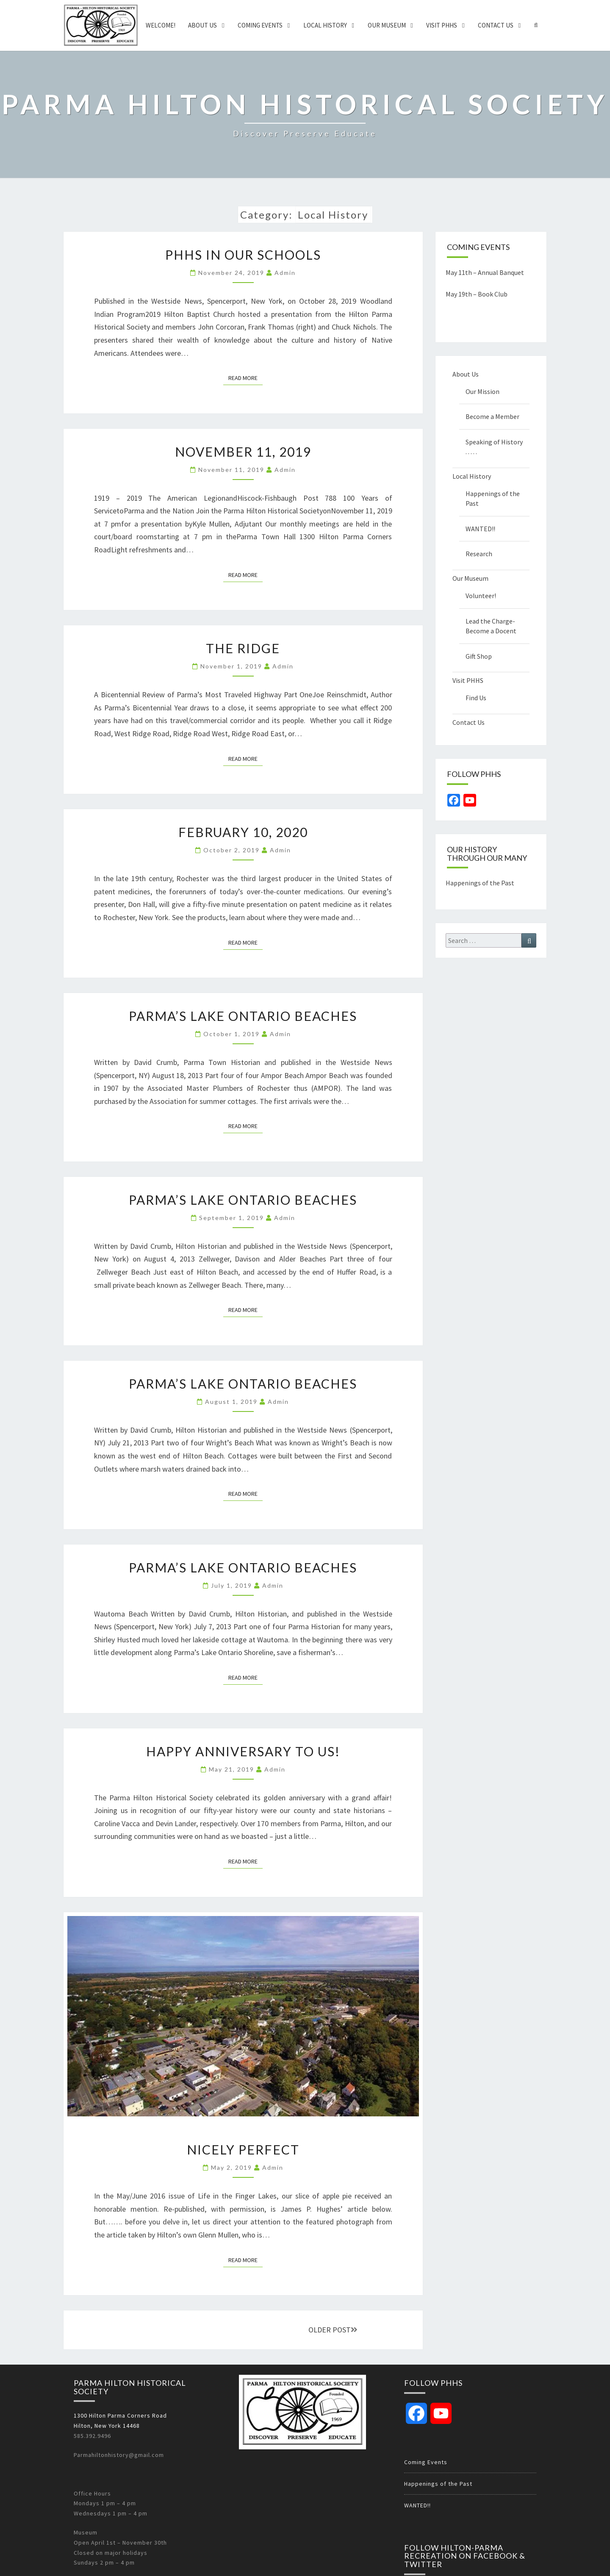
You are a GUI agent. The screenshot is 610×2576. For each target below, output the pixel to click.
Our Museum (387, 25)
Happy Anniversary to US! (243, 1751)
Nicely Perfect (243, 2149)
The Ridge (243, 648)
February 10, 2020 (243, 832)
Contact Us (495, 25)
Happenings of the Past (493, 498)
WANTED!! (480, 528)
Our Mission (482, 391)
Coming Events (260, 25)
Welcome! (160, 25)
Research (479, 553)
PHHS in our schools (243, 254)
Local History (325, 25)
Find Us (476, 697)
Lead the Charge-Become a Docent (491, 626)
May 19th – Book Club (476, 294)
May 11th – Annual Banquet (485, 272)
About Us (202, 25)
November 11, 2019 (243, 451)
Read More (245, 377)
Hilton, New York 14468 (107, 2425)
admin (285, 272)
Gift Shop (479, 656)
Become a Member (492, 416)
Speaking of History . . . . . (494, 447)
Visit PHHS (441, 25)
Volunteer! (481, 595)
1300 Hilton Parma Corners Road (120, 2415)
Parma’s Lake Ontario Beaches (243, 1015)
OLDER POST (333, 2330)
